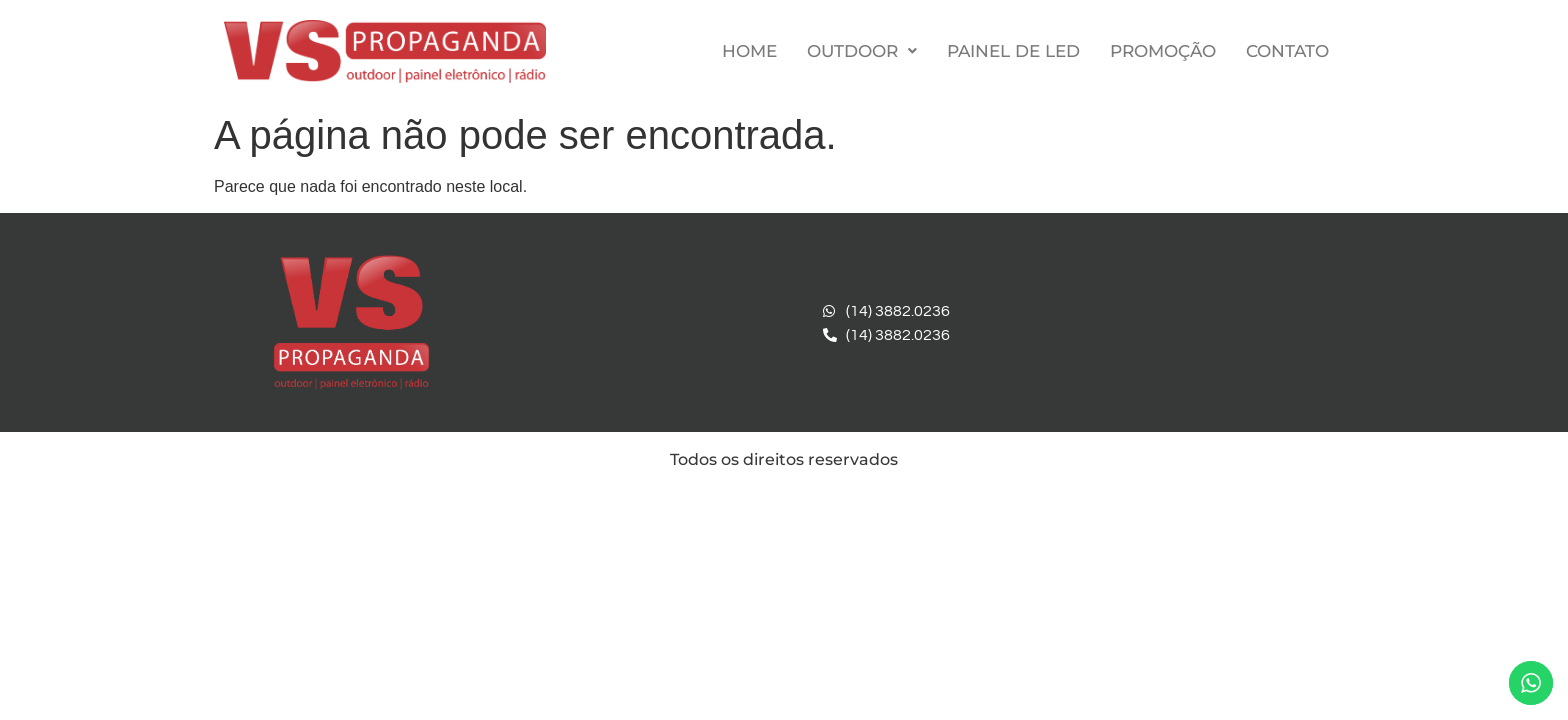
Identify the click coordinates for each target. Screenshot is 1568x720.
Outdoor (862, 51)
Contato (1287, 51)
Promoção (1163, 51)
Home (749, 51)
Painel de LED (1013, 51)
